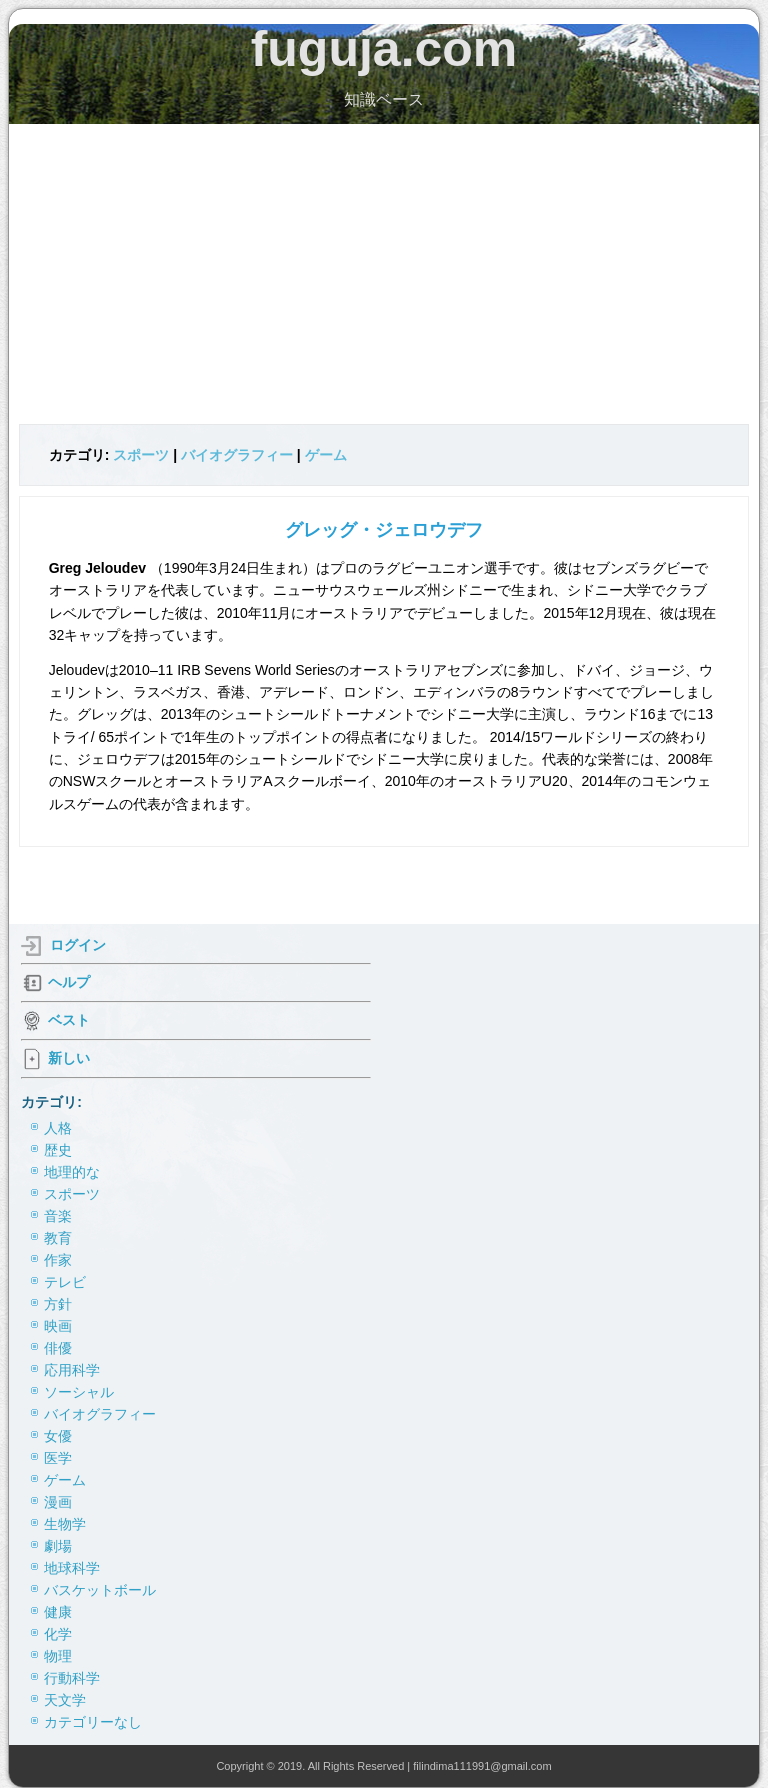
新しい (69, 1057)
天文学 (65, 1700)
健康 (58, 1612)
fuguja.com (384, 49)
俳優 (58, 1348)
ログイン (78, 944)
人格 (58, 1128)
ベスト (69, 1019)
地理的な (72, 1172)
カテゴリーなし (93, 1722)
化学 (58, 1634)
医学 (58, 1458)
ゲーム (326, 455)
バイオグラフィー (237, 455)
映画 (58, 1326)
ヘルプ (69, 981)
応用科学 (72, 1370)
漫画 (58, 1502)
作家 (58, 1260)
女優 (58, 1436)
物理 (58, 1656)
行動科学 (72, 1678)
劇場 (58, 1546)
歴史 (58, 1150)
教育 (58, 1238)
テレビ (65, 1282)
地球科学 (72, 1568)
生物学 (65, 1524)
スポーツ (141, 455)
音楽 (58, 1216)
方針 (58, 1304)
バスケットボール (100, 1590)
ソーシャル (79, 1392)
